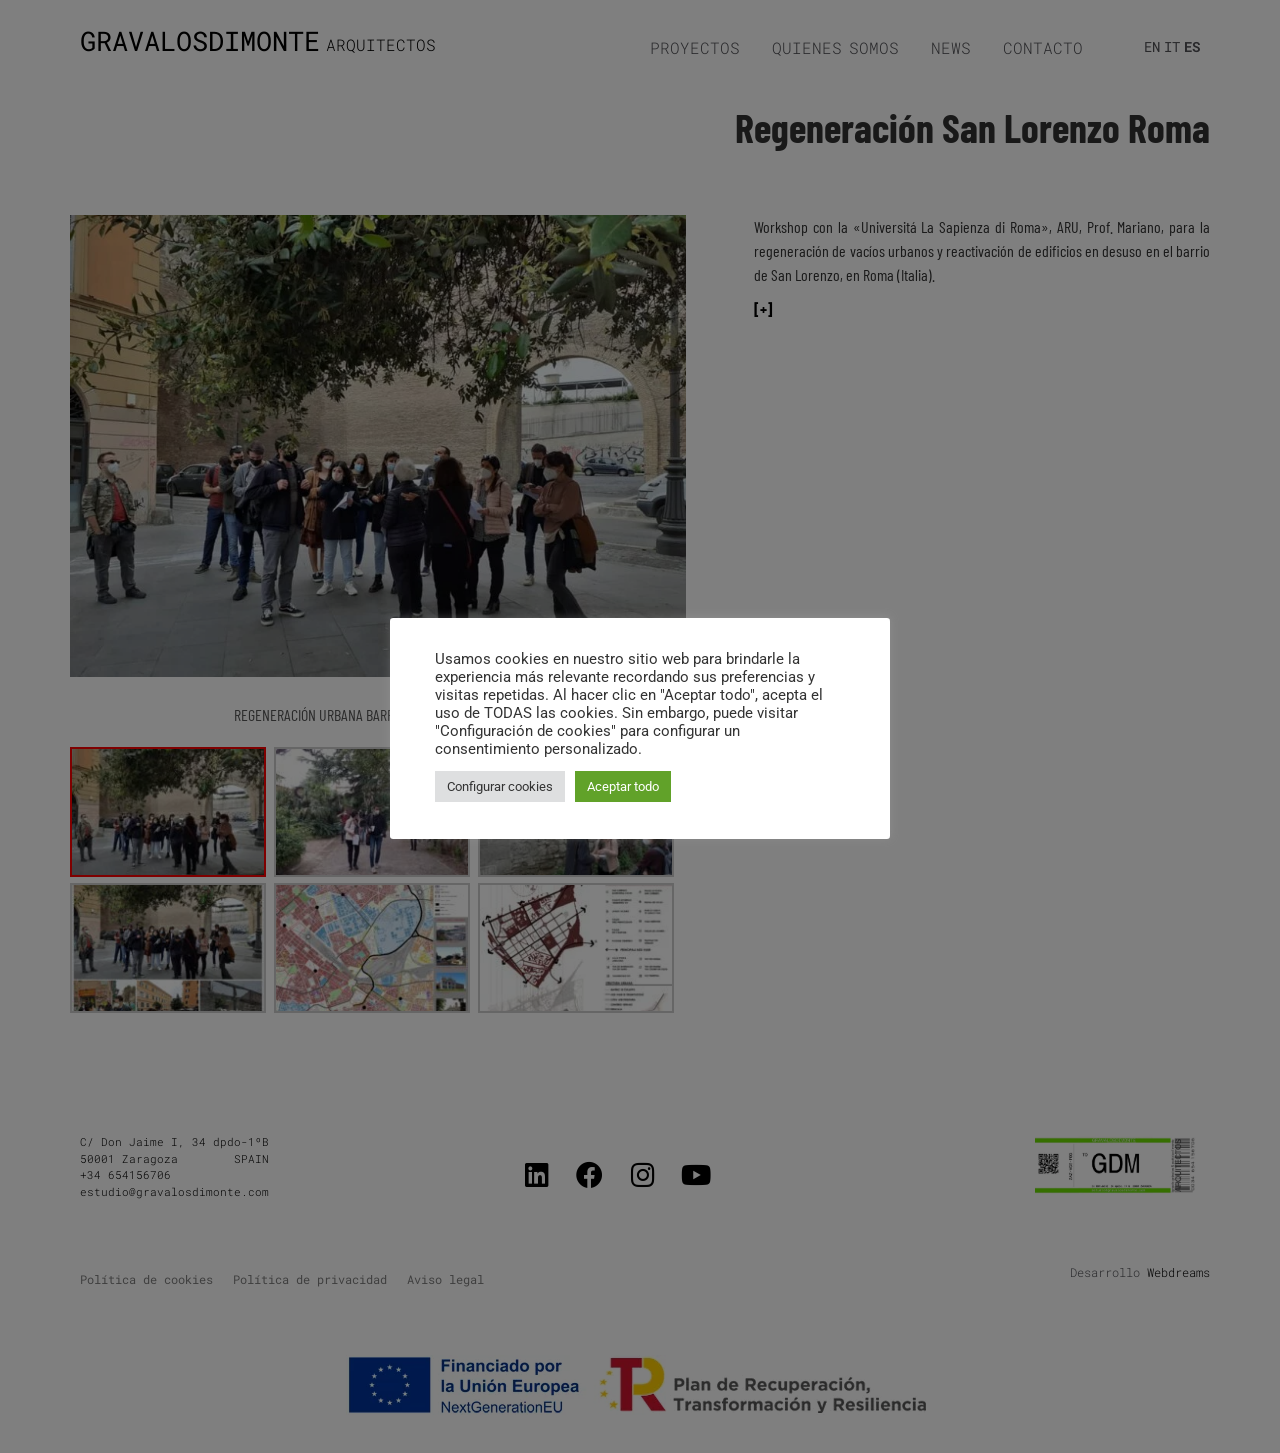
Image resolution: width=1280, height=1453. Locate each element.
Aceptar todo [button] (623, 786)
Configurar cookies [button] (500, 786)
